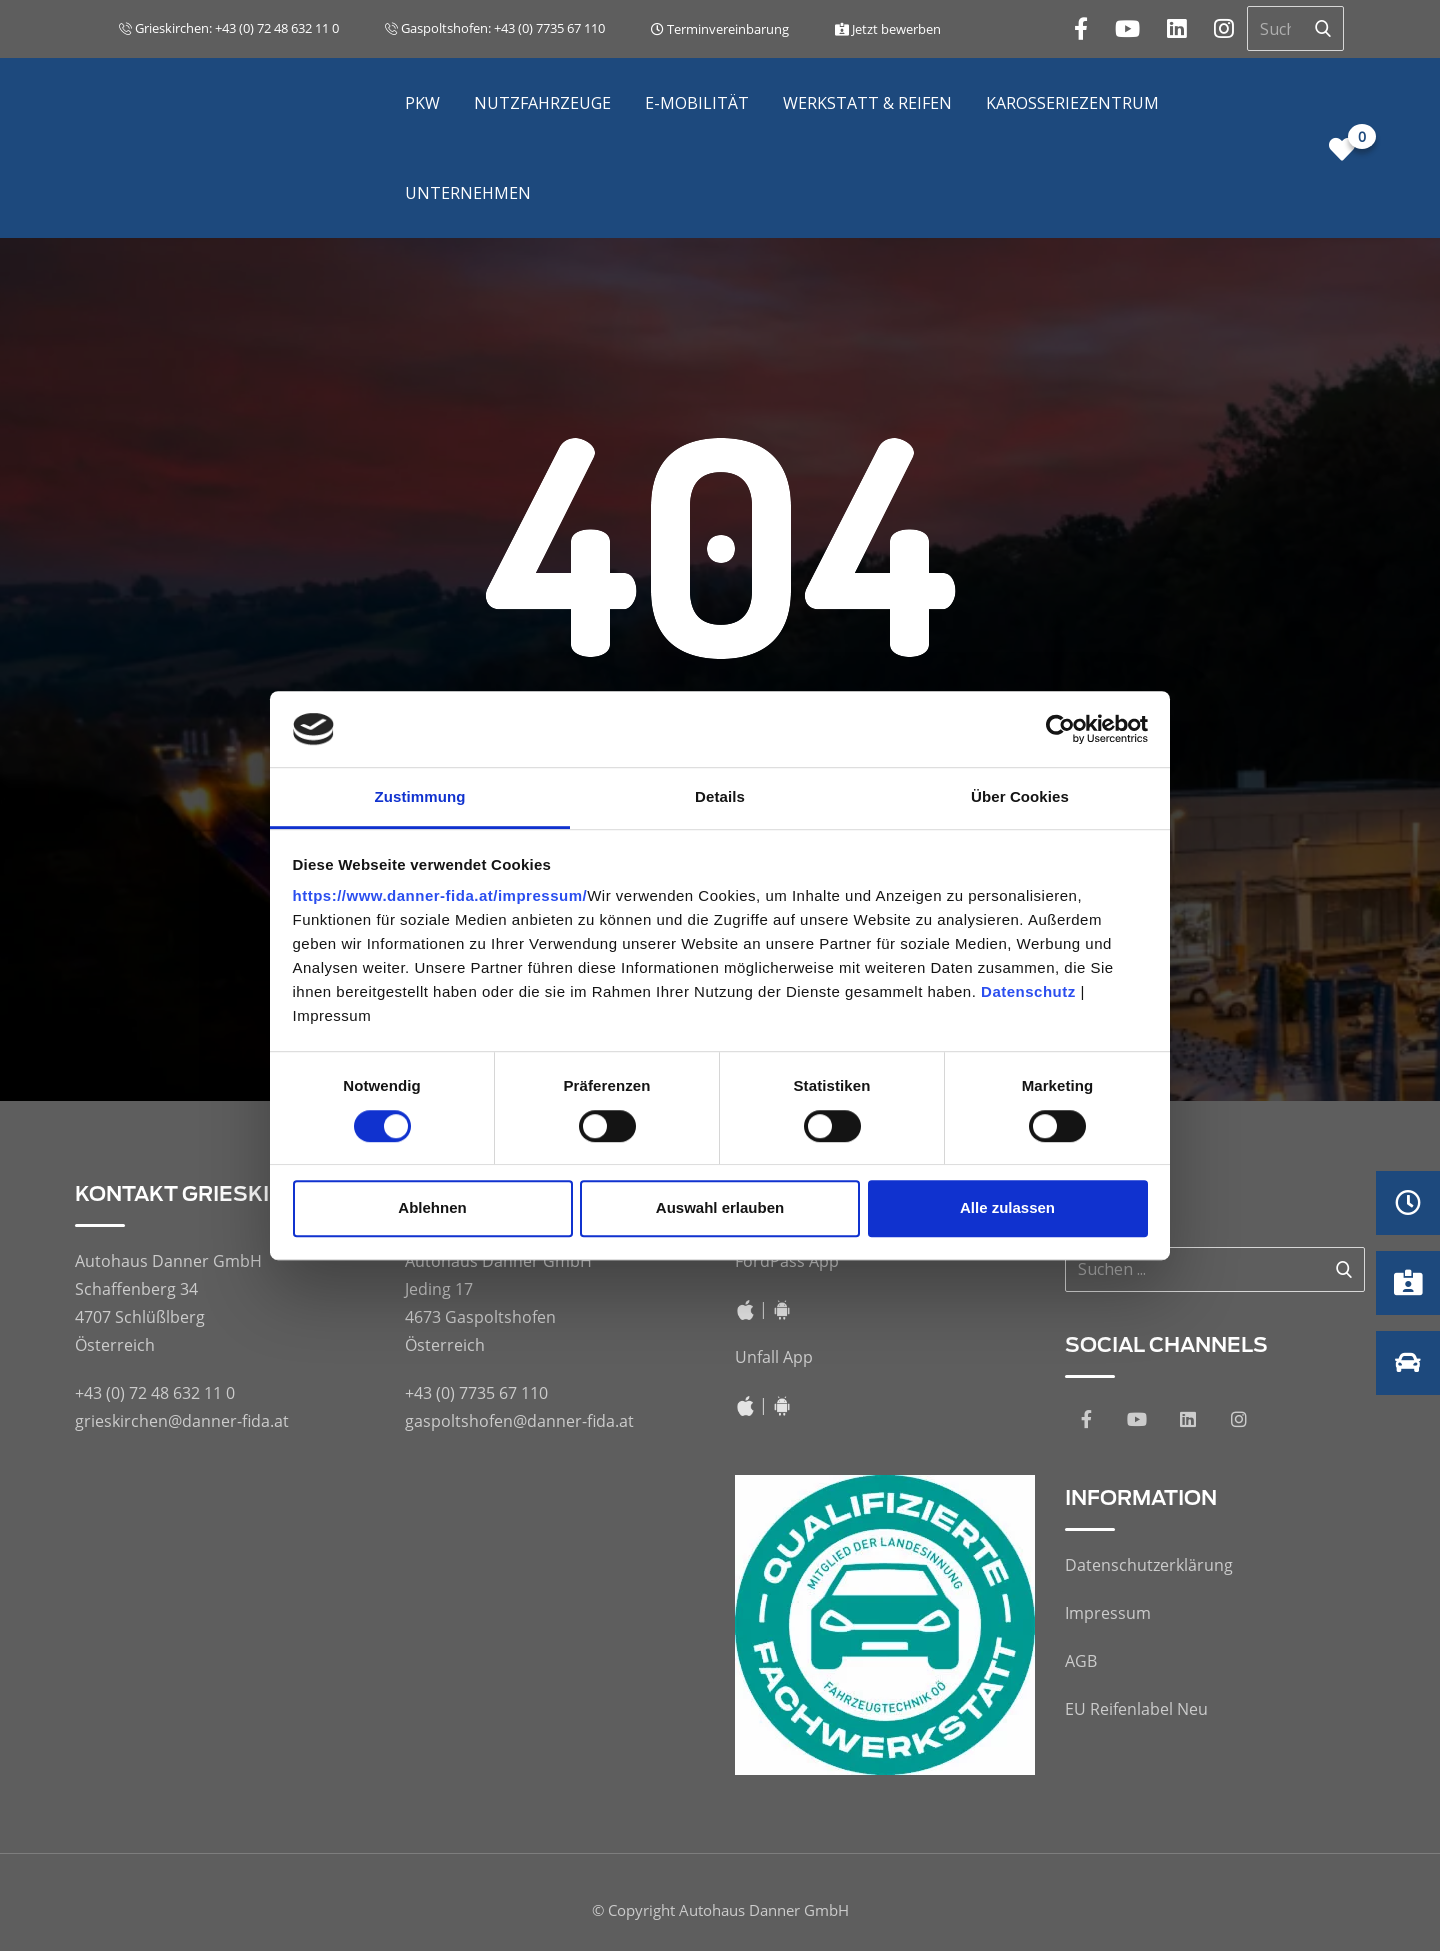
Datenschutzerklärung (1149, 1565)
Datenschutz (1028, 992)
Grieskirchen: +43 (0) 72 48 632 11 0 (229, 28)
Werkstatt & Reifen (867, 103)
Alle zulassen (1007, 1207)
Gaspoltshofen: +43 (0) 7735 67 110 (495, 28)
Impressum (1108, 1613)
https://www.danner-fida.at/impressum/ (440, 896)
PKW (422, 103)
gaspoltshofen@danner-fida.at (519, 1421)
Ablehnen (432, 1207)
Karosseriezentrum (1072, 103)
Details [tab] (720, 797)
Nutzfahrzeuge (542, 103)
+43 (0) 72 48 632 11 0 (155, 1393)
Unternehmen (468, 193)
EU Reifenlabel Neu (1136, 1709)
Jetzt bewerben (888, 29)
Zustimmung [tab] (420, 797)
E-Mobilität (697, 103)
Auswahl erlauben (720, 1207)
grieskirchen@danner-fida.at (182, 1421)
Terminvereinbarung (720, 29)
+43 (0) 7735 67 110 (476, 1393)
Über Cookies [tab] (1020, 797)
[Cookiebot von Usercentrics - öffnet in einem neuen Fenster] (1060, 729)
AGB (1081, 1661)
